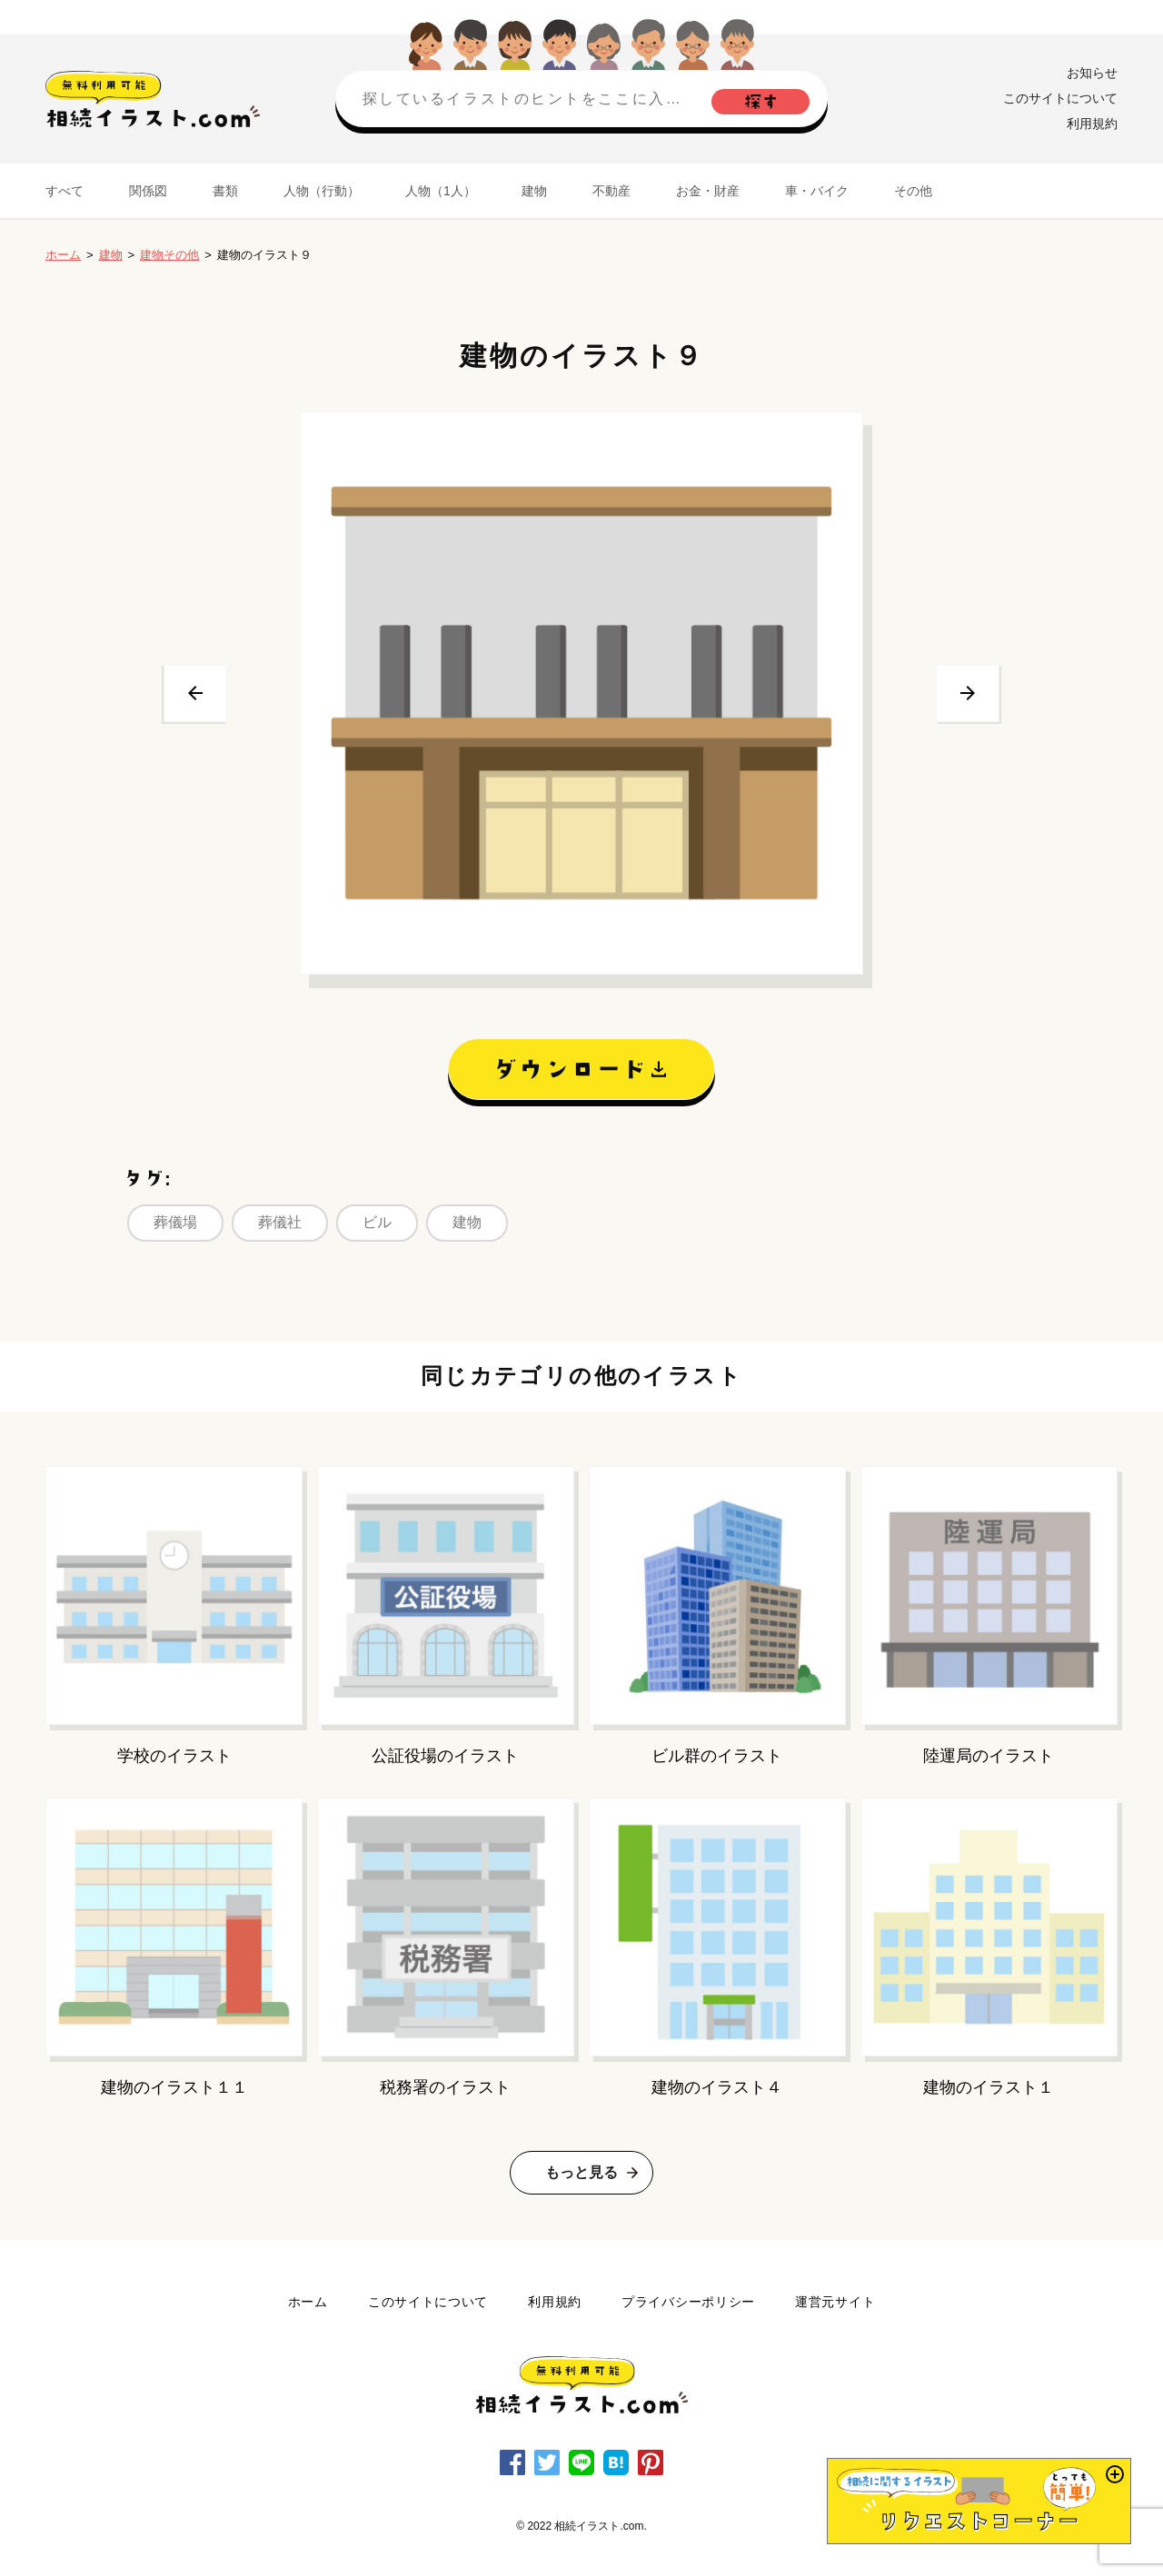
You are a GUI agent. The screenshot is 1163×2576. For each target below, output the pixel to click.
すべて (64, 190)
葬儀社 (280, 1222)
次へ (967, 693)
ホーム (63, 255)
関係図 (148, 190)
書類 (225, 190)
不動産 (611, 190)
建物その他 (169, 255)
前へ (195, 693)
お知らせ (1092, 72)
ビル (377, 1222)
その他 (913, 190)
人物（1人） (440, 190)
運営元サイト (835, 2301)
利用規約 (1092, 123)
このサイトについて (1060, 98)
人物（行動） (321, 190)
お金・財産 (708, 190)
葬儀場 (175, 1222)
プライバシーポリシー (688, 2301)
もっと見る (581, 2172)
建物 (534, 190)
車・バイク (817, 190)
